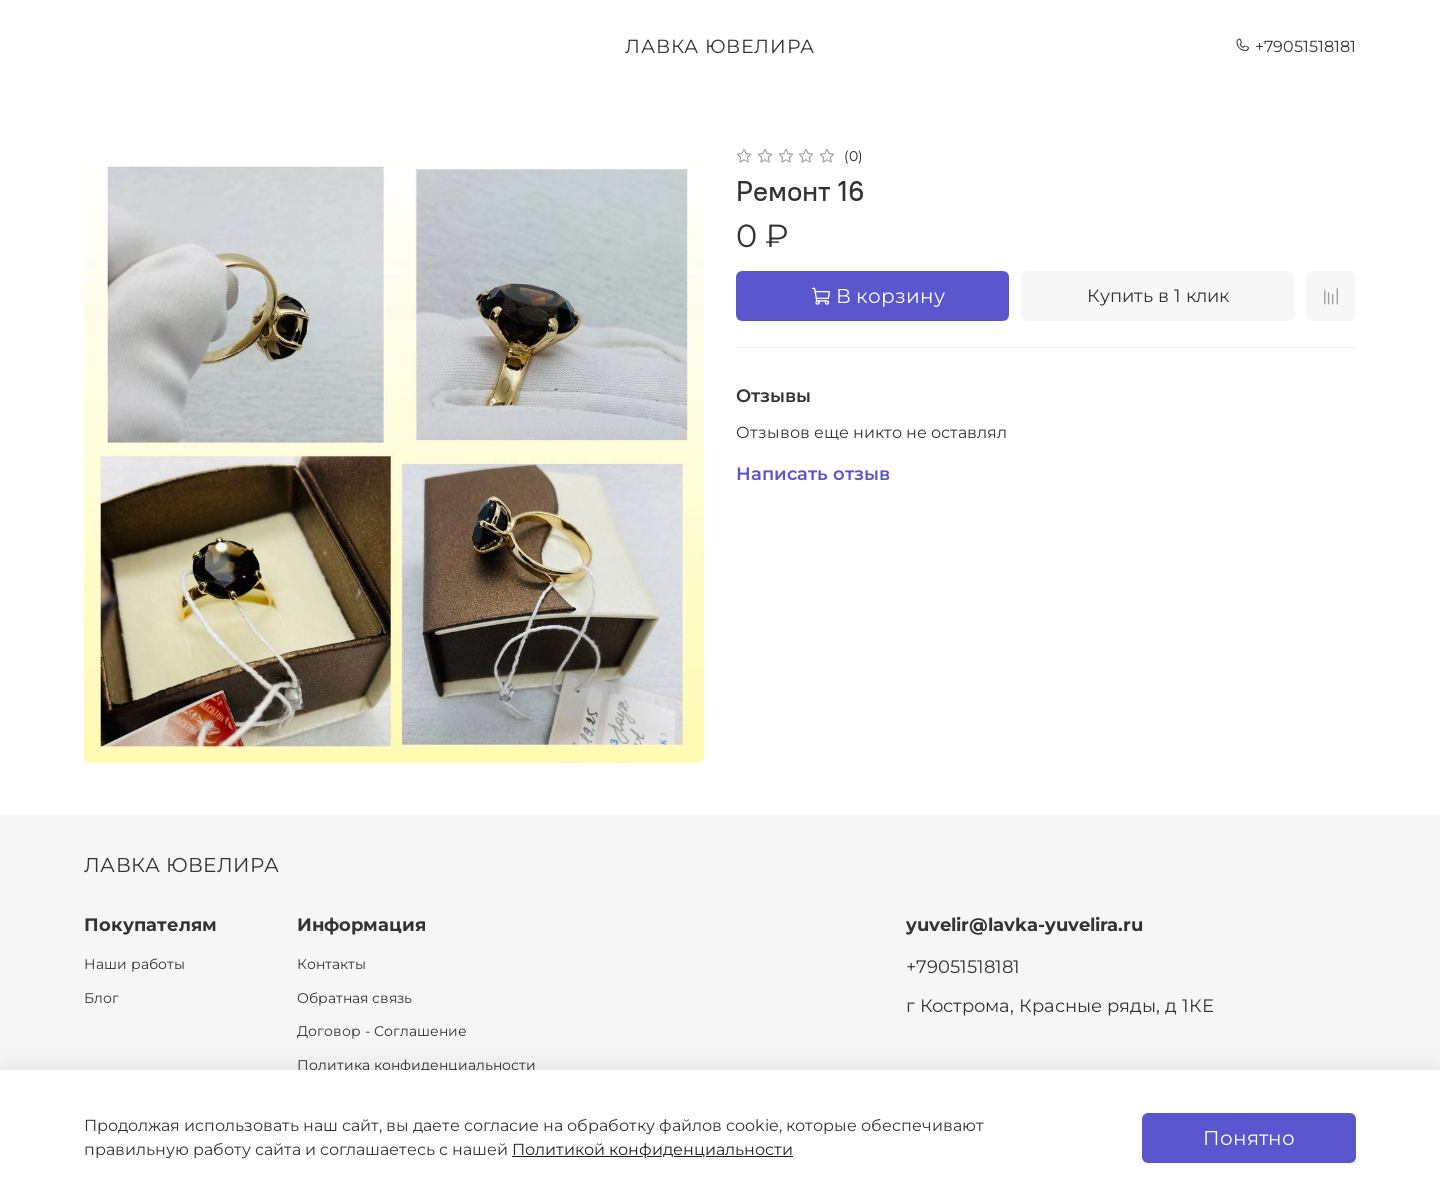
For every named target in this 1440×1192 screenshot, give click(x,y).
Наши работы (134, 964)
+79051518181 (1295, 46)
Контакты (331, 964)
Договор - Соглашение (382, 1031)
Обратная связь (354, 998)
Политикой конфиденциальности (652, 1149)
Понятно (1249, 1138)
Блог (101, 998)
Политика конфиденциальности (416, 1065)
